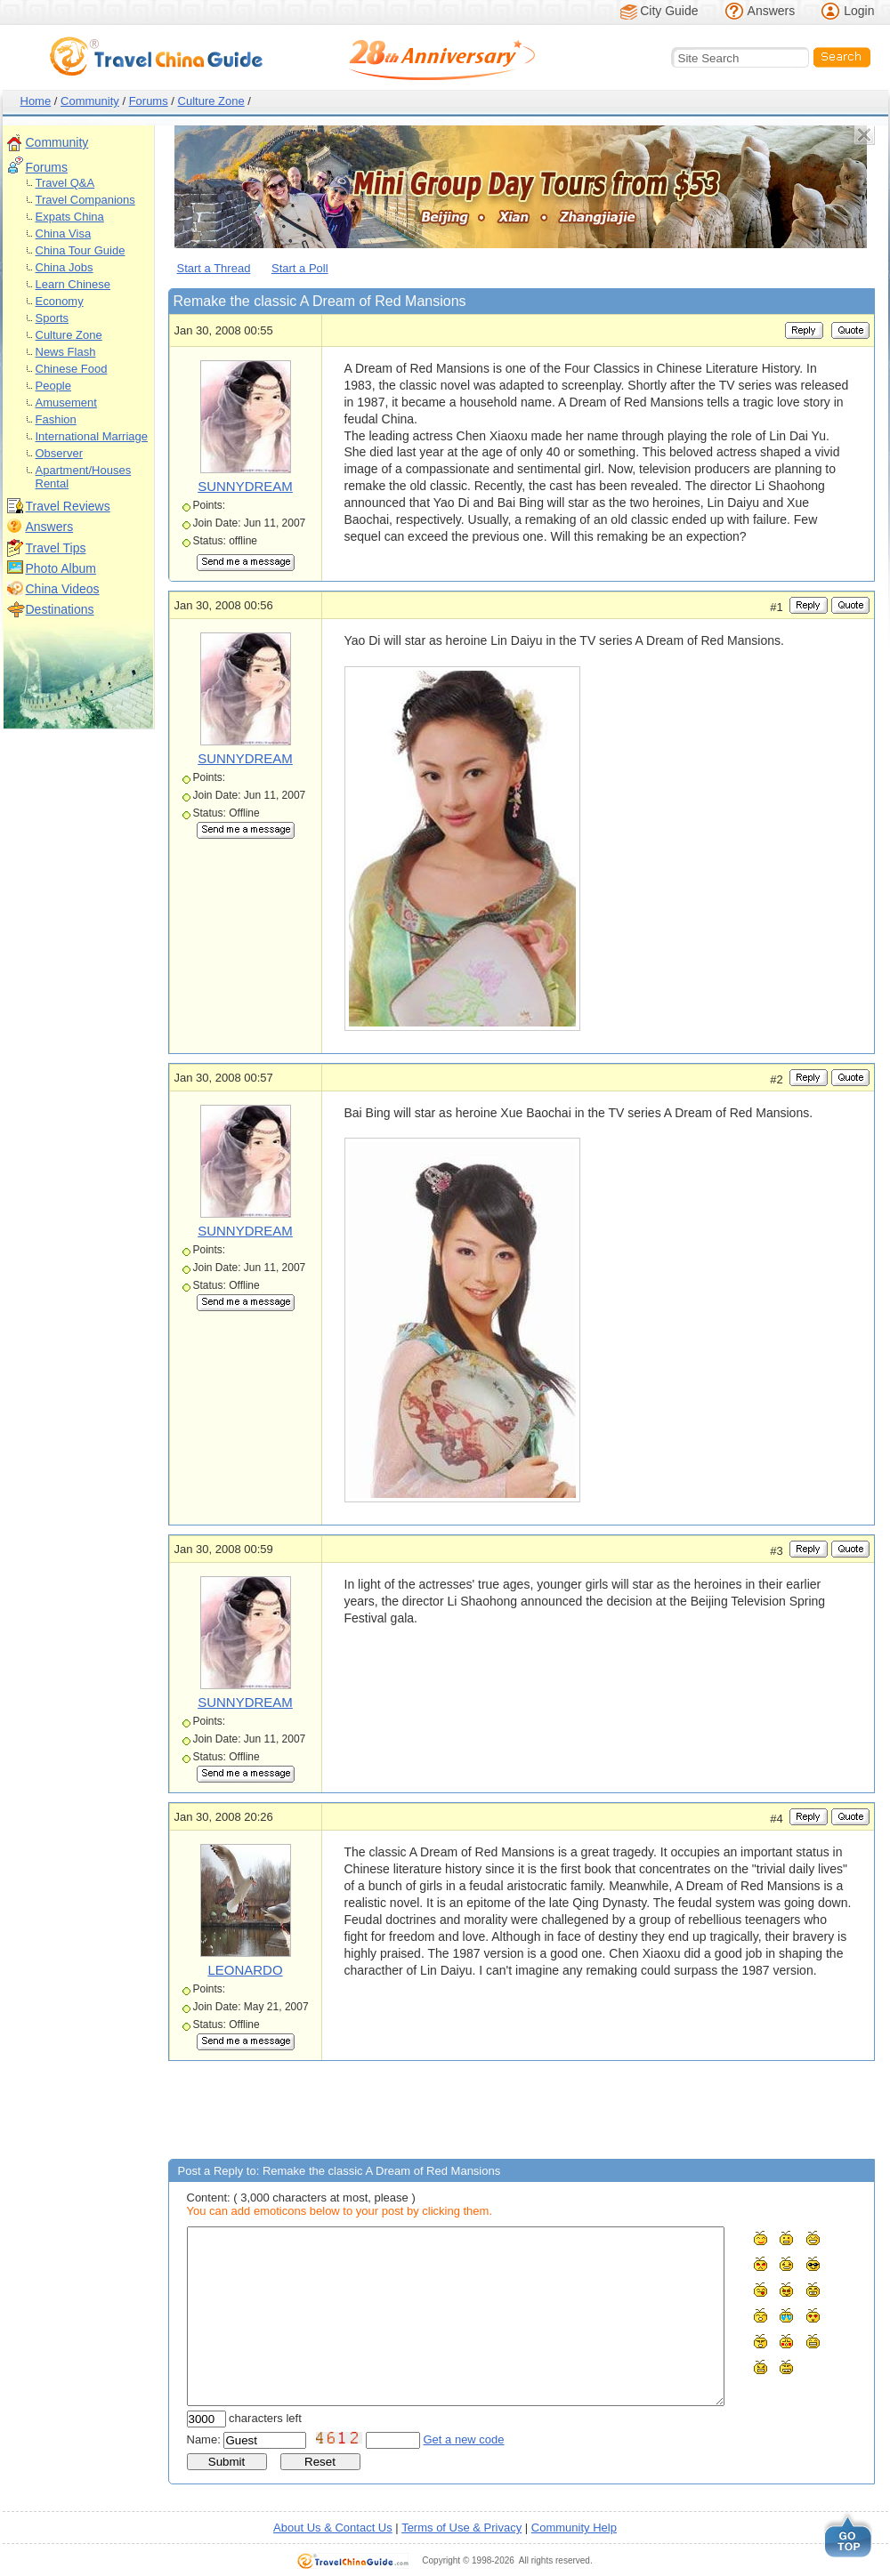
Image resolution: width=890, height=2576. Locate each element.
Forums (148, 101)
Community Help (574, 2527)
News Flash (66, 351)
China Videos (63, 589)
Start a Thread (214, 268)
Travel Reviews (68, 506)
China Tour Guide (80, 250)
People (53, 385)
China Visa (64, 233)
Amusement (66, 402)
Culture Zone (211, 101)
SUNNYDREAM (245, 486)
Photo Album (61, 568)
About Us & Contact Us (332, 2527)
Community (90, 101)
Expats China (70, 216)
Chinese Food (72, 368)
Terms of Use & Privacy (461, 2527)
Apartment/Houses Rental (84, 476)
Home (36, 101)
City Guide (669, 11)
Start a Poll (299, 268)
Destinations (60, 609)
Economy (60, 301)
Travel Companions (85, 199)
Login (859, 11)
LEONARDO (244, 1969)
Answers (772, 11)
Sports (52, 318)
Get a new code (464, 2439)
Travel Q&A (65, 182)
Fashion (56, 419)
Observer (59, 453)
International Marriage (92, 436)
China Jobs (64, 267)
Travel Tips (56, 548)
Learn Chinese (73, 284)
